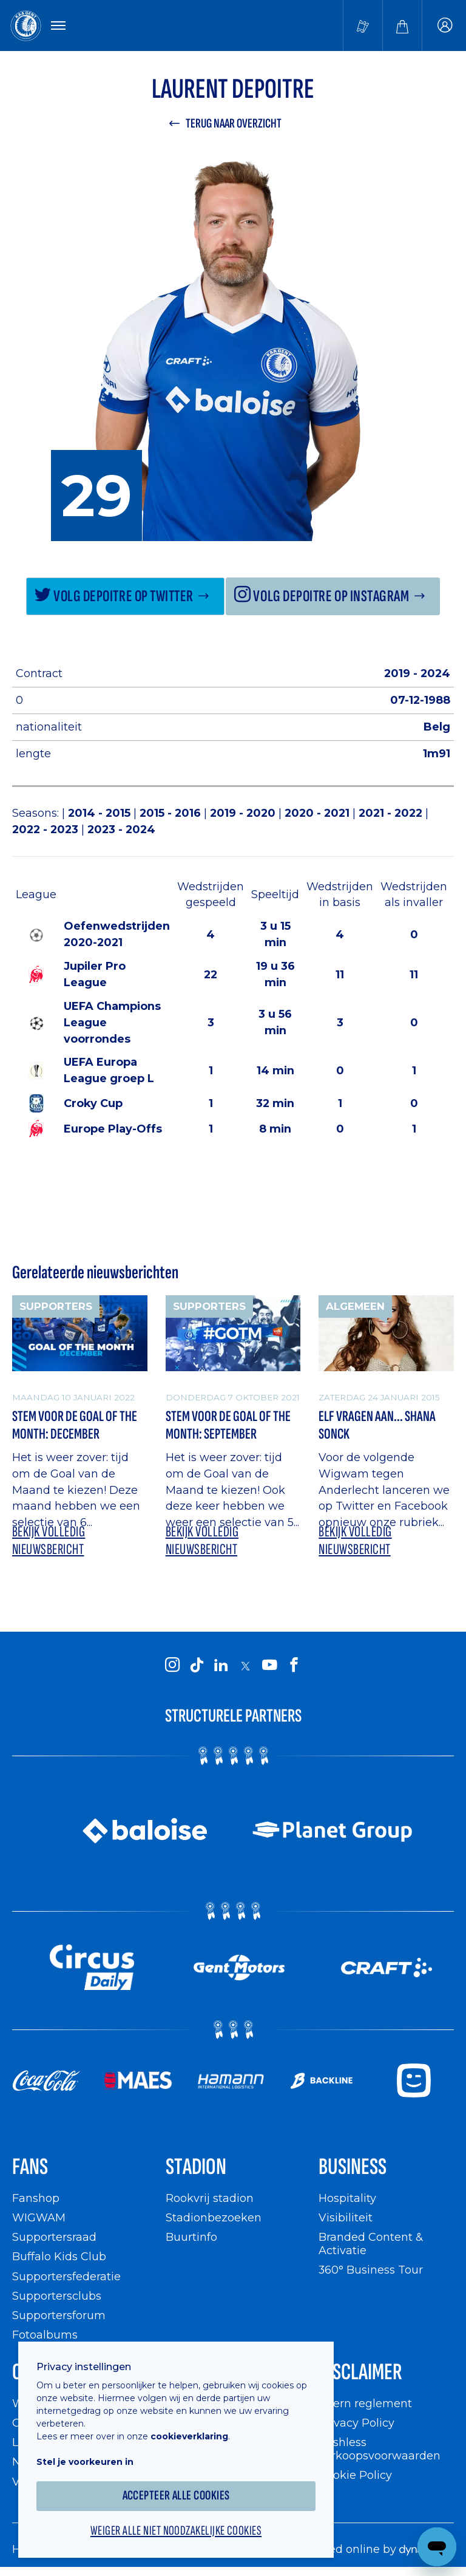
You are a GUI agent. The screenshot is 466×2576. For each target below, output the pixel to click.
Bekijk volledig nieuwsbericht (48, 1541)
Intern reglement (365, 2403)
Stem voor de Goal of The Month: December (74, 1425)
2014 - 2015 (100, 812)
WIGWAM (39, 2217)
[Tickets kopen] (362, 25)
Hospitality (347, 2198)
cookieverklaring (189, 2436)
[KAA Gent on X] (245, 1666)
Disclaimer (360, 2372)
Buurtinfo (191, 2236)
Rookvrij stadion (210, 2198)
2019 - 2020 (244, 812)
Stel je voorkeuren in (84, 2461)
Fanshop (35, 2198)
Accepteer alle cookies (176, 2495)
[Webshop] (402, 25)
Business (353, 2167)
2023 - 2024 (121, 829)
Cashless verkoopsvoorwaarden (380, 2449)
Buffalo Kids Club (59, 2256)
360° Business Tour (371, 2269)
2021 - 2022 (392, 812)
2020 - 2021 (319, 812)
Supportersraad (54, 2236)
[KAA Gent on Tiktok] (197, 1665)
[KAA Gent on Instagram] (172, 1665)
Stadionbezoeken (214, 2217)
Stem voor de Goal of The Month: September (228, 1425)
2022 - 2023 (46, 829)
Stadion (196, 2167)
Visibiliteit (346, 2217)
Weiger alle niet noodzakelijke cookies (176, 2531)
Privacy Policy (356, 2422)
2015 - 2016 (172, 812)
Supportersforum (59, 2315)
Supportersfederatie (66, 2276)
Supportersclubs (56, 2295)
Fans (30, 2167)
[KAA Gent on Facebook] (294, 1665)
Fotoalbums (45, 2334)
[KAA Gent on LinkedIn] (221, 1665)
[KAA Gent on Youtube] (269, 1665)
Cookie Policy (355, 2475)
